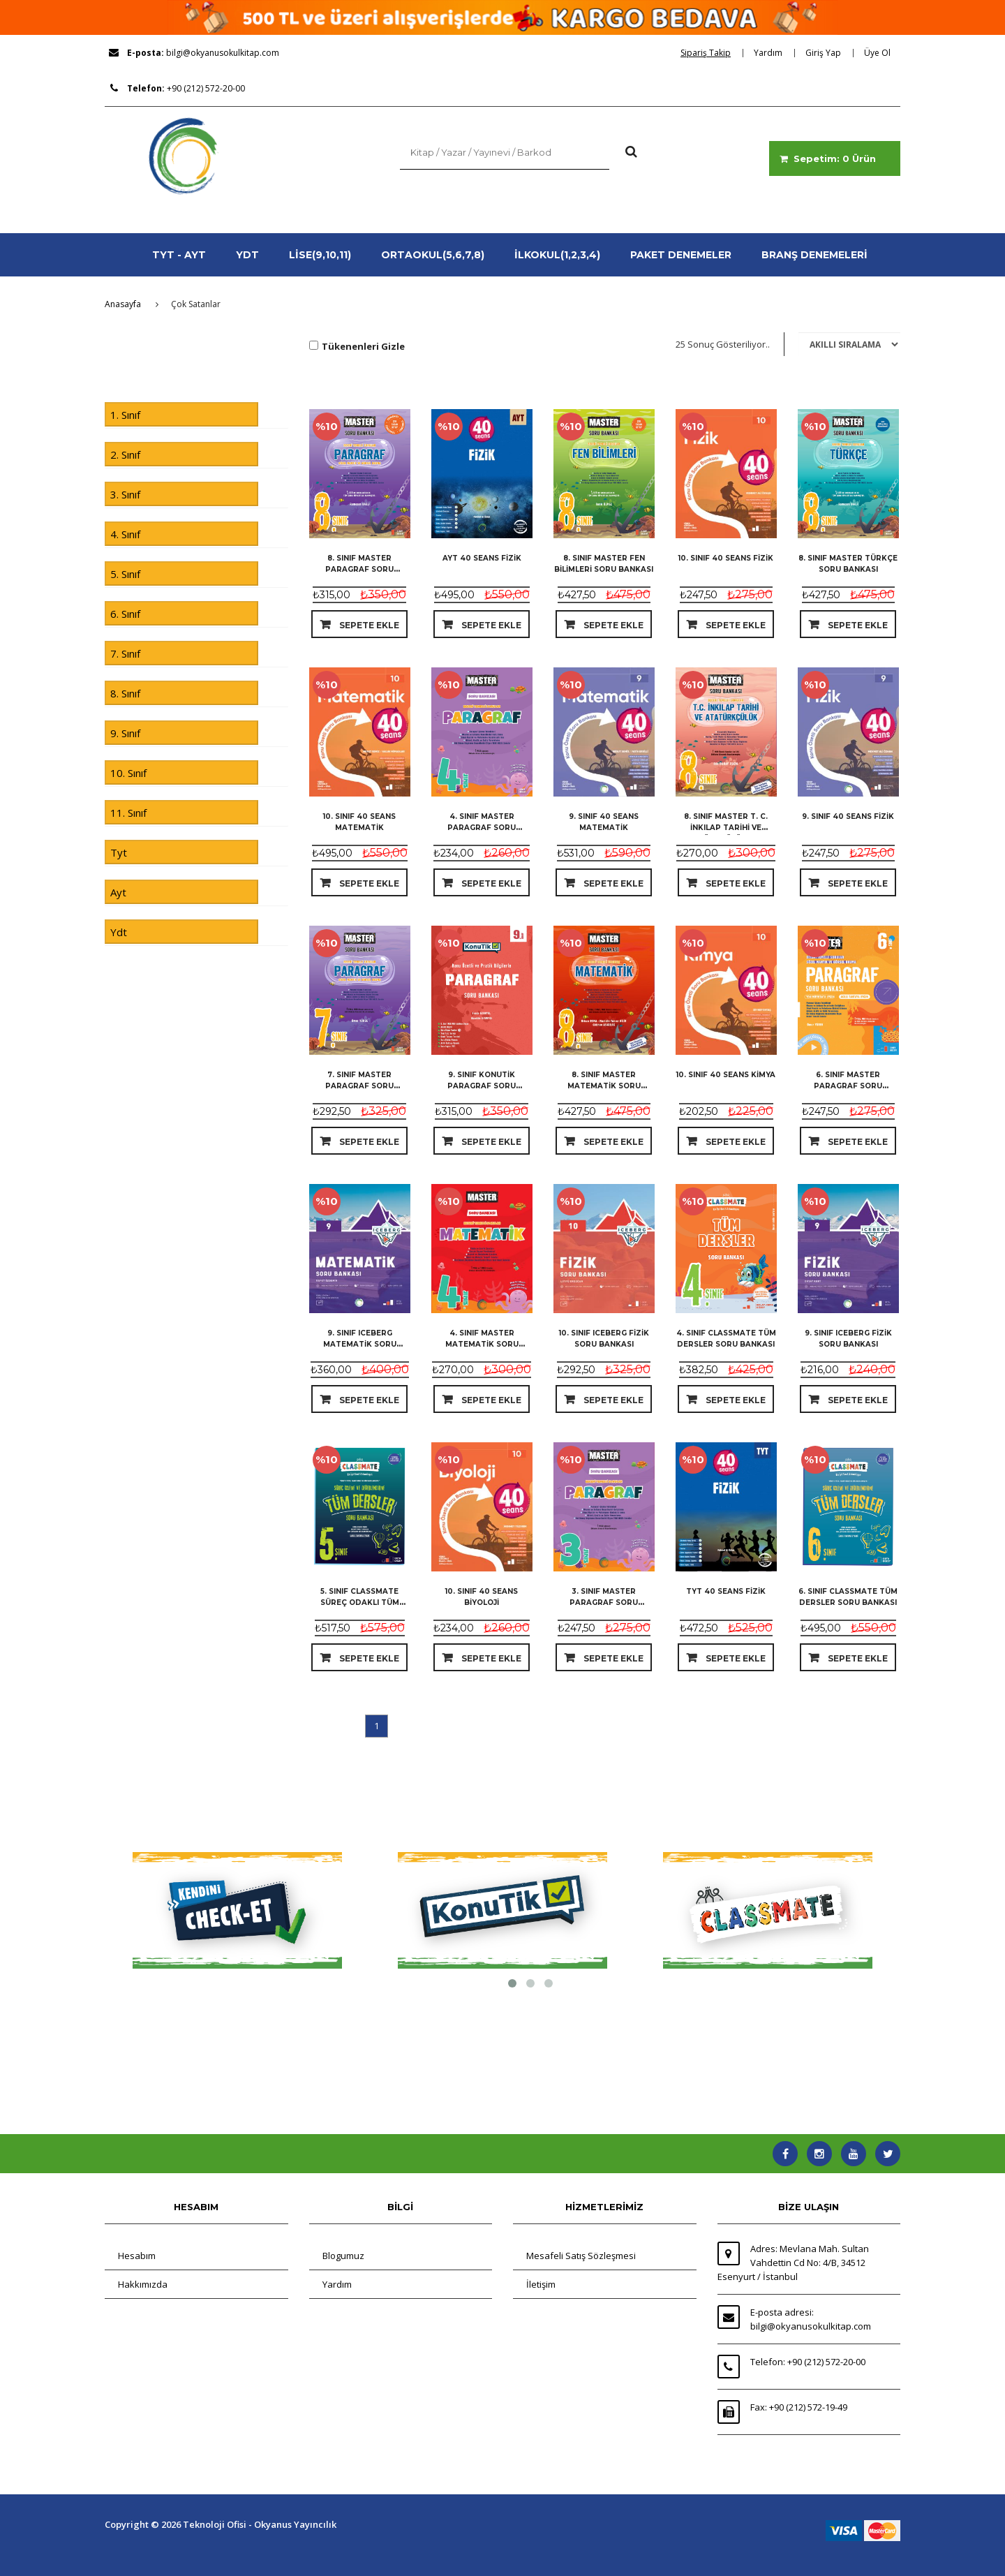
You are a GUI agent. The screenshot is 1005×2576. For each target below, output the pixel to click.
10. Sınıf (128, 773)
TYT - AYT (179, 255)
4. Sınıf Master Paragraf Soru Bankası (481, 827)
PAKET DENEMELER (680, 255)
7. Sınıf (125, 653)
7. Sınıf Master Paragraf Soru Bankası (359, 1086)
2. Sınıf (125, 454)
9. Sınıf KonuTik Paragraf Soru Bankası (481, 1086)
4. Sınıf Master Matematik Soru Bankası (482, 1344)
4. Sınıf (125, 534)
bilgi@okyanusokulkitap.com (222, 53)
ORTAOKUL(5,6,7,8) (432, 255)
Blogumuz (343, 2255)
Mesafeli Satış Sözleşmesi (581, 2255)
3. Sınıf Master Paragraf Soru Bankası (604, 1602)
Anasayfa (123, 304)
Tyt (118, 852)
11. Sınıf (128, 813)
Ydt (118, 932)
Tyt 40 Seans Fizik (726, 1591)
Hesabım (137, 2255)
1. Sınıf (125, 415)
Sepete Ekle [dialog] (368, 625)
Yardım (337, 2284)
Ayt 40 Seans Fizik (481, 558)
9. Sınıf (125, 733)
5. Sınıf (125, 574)
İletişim (541, 2284)
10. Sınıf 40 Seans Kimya (725, 1074)
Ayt (118, 892)
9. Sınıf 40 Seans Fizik (848, 816)
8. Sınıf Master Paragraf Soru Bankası (359, 569)
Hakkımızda (143, 2284)
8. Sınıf (125, 693)
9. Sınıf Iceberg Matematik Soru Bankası (359, 1344)
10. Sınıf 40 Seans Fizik (725, 558)
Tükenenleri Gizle (363, 346)
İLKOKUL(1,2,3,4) (557, 255)
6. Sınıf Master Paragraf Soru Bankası (848, 1086)
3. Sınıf (125, 494)
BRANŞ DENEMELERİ (814, 255)
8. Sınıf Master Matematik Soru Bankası (604, 1086)
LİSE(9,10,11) (320, 255)
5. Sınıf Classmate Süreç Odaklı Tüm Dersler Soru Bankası (359, 1602)
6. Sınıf (125, 614)
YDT (247, 255)
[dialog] (710, 53)
